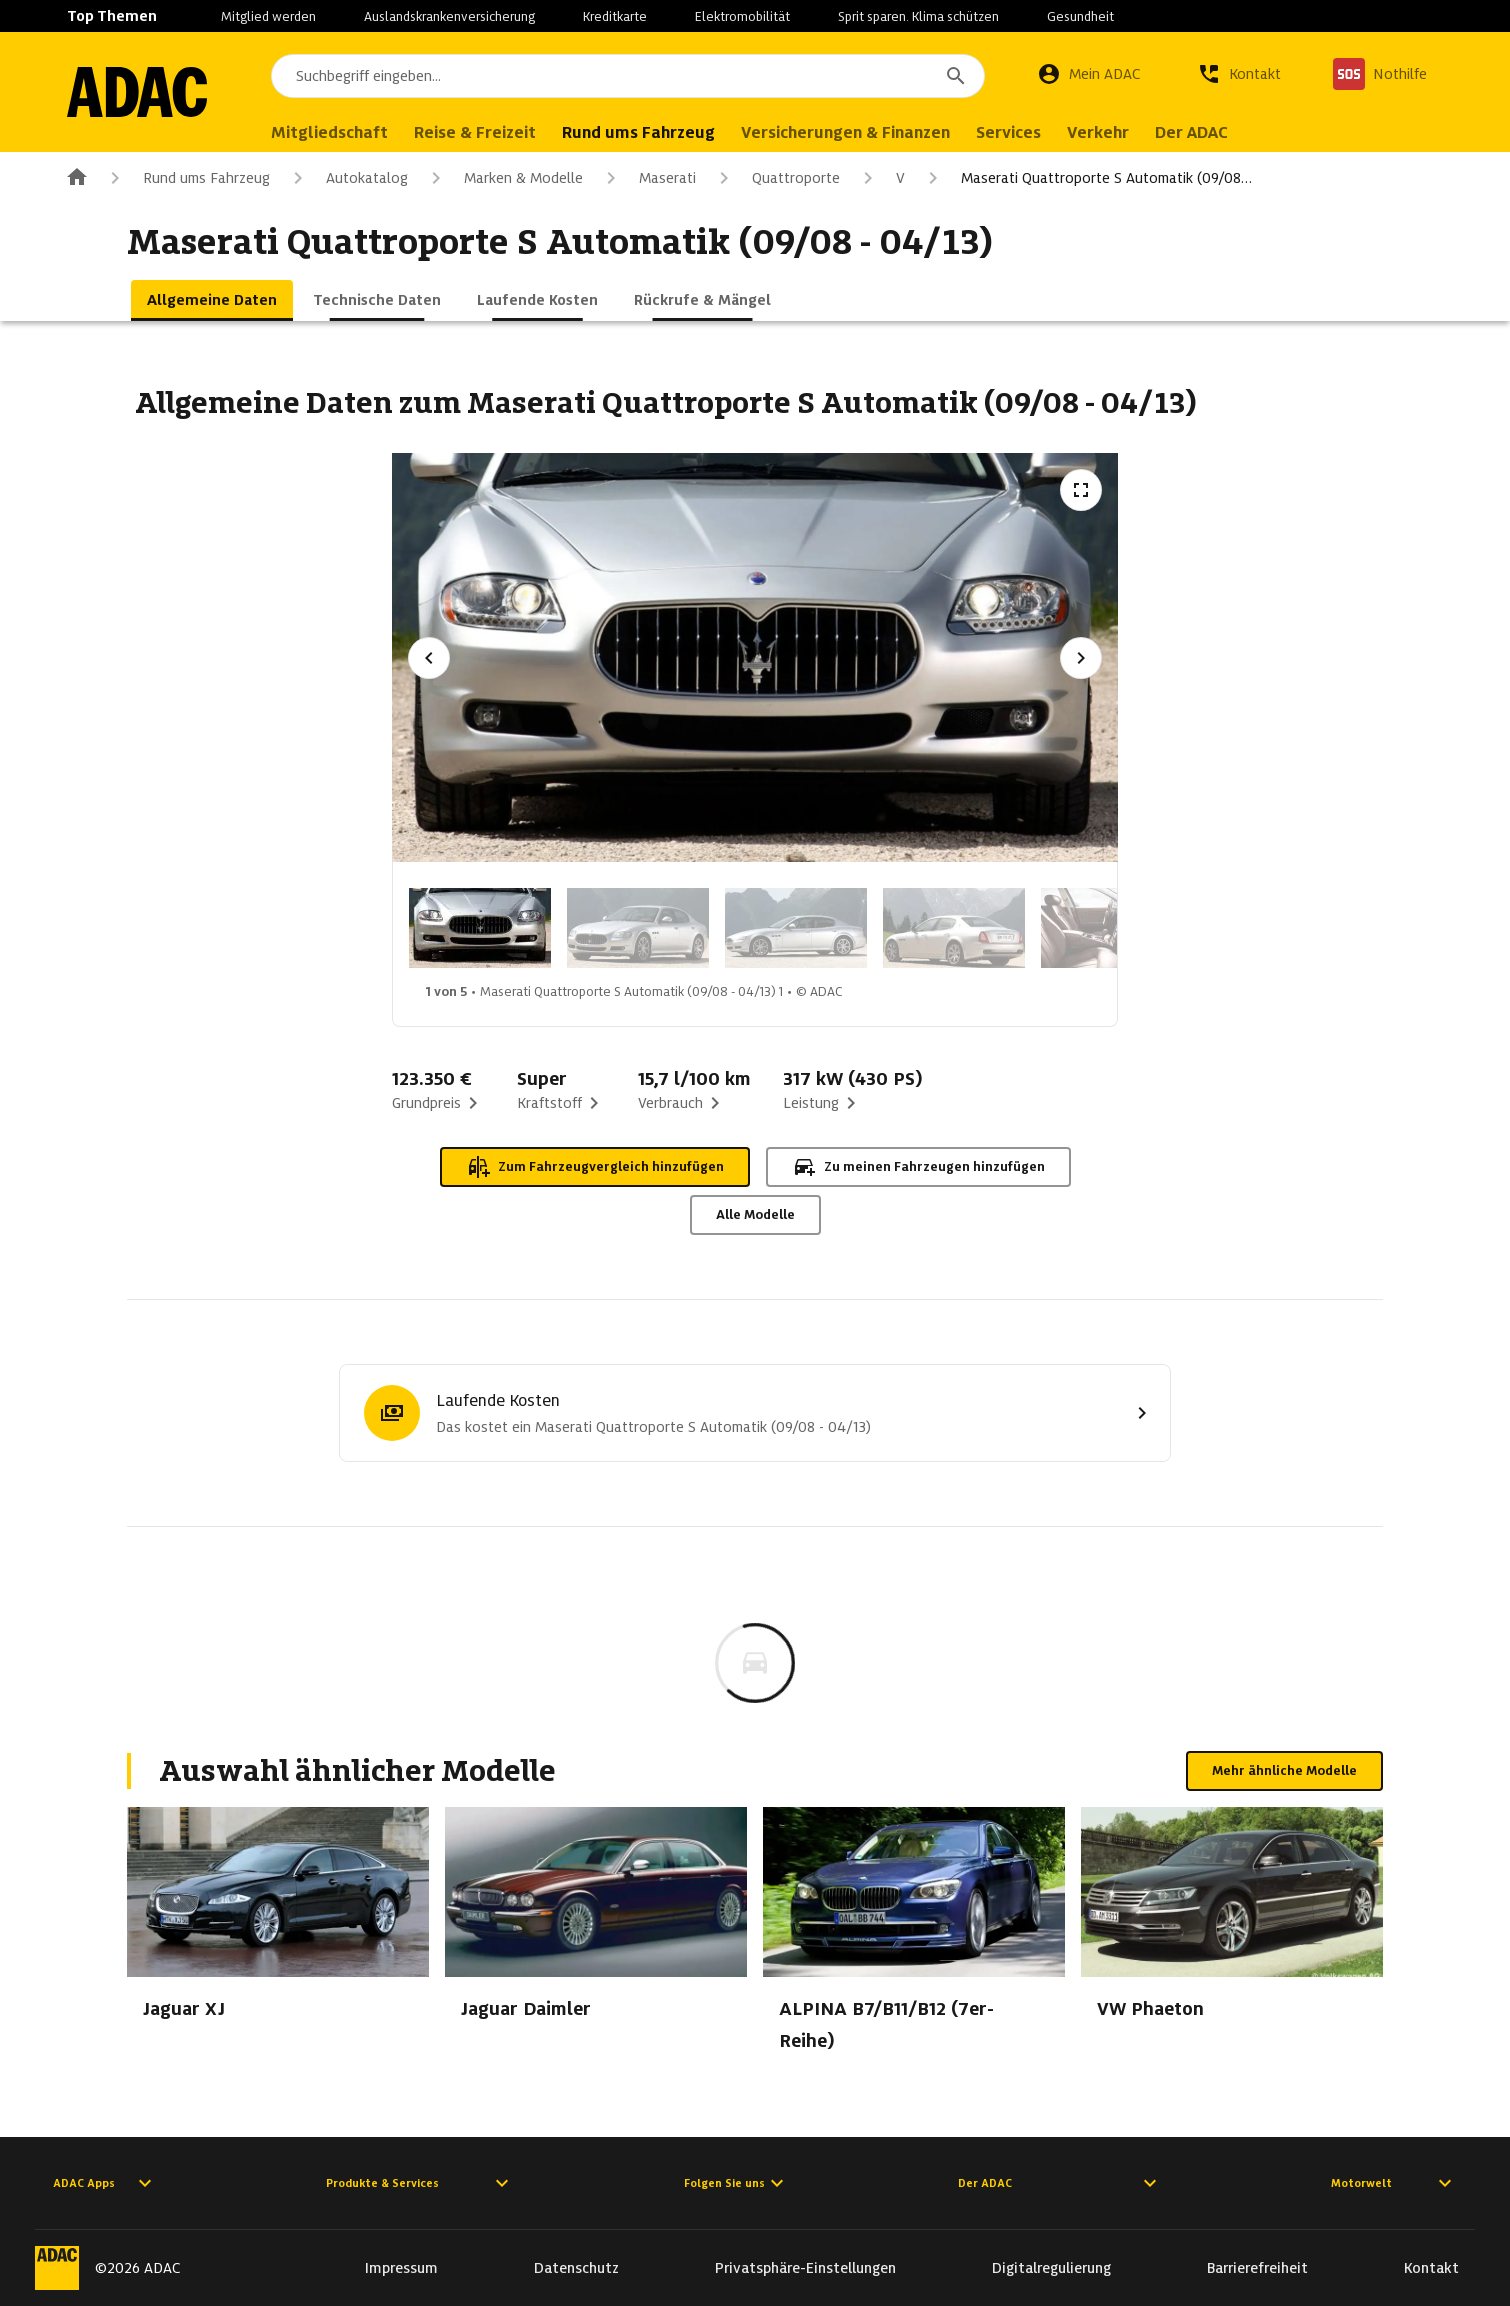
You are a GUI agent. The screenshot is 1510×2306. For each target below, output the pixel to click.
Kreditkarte (615, 16)
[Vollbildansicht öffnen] (1081, 490)
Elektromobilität (742, 16)
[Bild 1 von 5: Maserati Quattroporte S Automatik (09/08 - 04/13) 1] (480, 928)
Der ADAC (1060, 2183)
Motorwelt (1394, 2183)
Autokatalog (347, 178)
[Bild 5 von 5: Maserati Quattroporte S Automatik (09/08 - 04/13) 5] (1112, 928)
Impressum (401, 2268)
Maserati (647, 178)
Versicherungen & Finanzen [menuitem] (845, 132)
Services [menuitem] (1008, 132)
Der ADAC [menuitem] (1191, 132)
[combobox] (628, 76)
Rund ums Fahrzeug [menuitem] (638, 132)
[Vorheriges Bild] (429, 658)
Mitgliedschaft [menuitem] (329, 132)
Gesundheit (1080, 16)
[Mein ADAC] (1089, 74)
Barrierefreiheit (1257, 2268)
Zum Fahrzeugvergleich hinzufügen (595, 1167)
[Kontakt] (1239, 74)
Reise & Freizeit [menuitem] (475, 132)
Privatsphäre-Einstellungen (805, 2268)
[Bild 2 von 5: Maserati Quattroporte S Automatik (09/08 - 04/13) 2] (638, 928)
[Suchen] (956, 76)
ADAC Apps (105, 2183)
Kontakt (1431, 2268)
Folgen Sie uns (736, 2183)
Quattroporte (776, 178)
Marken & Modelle (503, 178)
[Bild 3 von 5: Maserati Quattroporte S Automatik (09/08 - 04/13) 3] (796, 928)
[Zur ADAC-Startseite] (137, 92)
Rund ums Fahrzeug (186, 178)
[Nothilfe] (1380, 74)
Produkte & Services (420, 2183)
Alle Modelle (755, 1214)
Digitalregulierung (1051, 2268)
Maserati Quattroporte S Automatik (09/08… (1086, 178)
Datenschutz (576, 2268)
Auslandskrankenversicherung (449, 16)
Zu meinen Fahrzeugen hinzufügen (918, 1167)
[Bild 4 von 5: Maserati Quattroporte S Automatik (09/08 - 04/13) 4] (954, 928)
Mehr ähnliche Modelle (1284, 1770)
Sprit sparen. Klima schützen (918, 16)
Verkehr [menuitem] (1098, 132)
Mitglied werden (268, 16)
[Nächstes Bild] (1081, 658)
